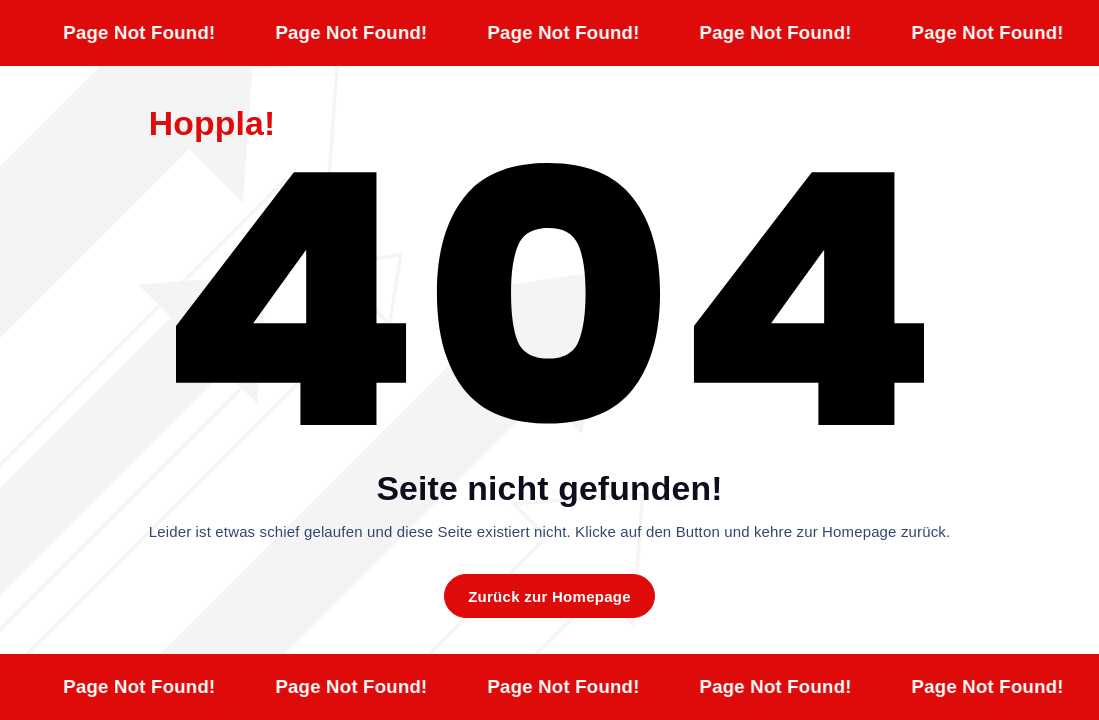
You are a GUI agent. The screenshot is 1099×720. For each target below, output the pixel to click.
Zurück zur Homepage (549, 596)
